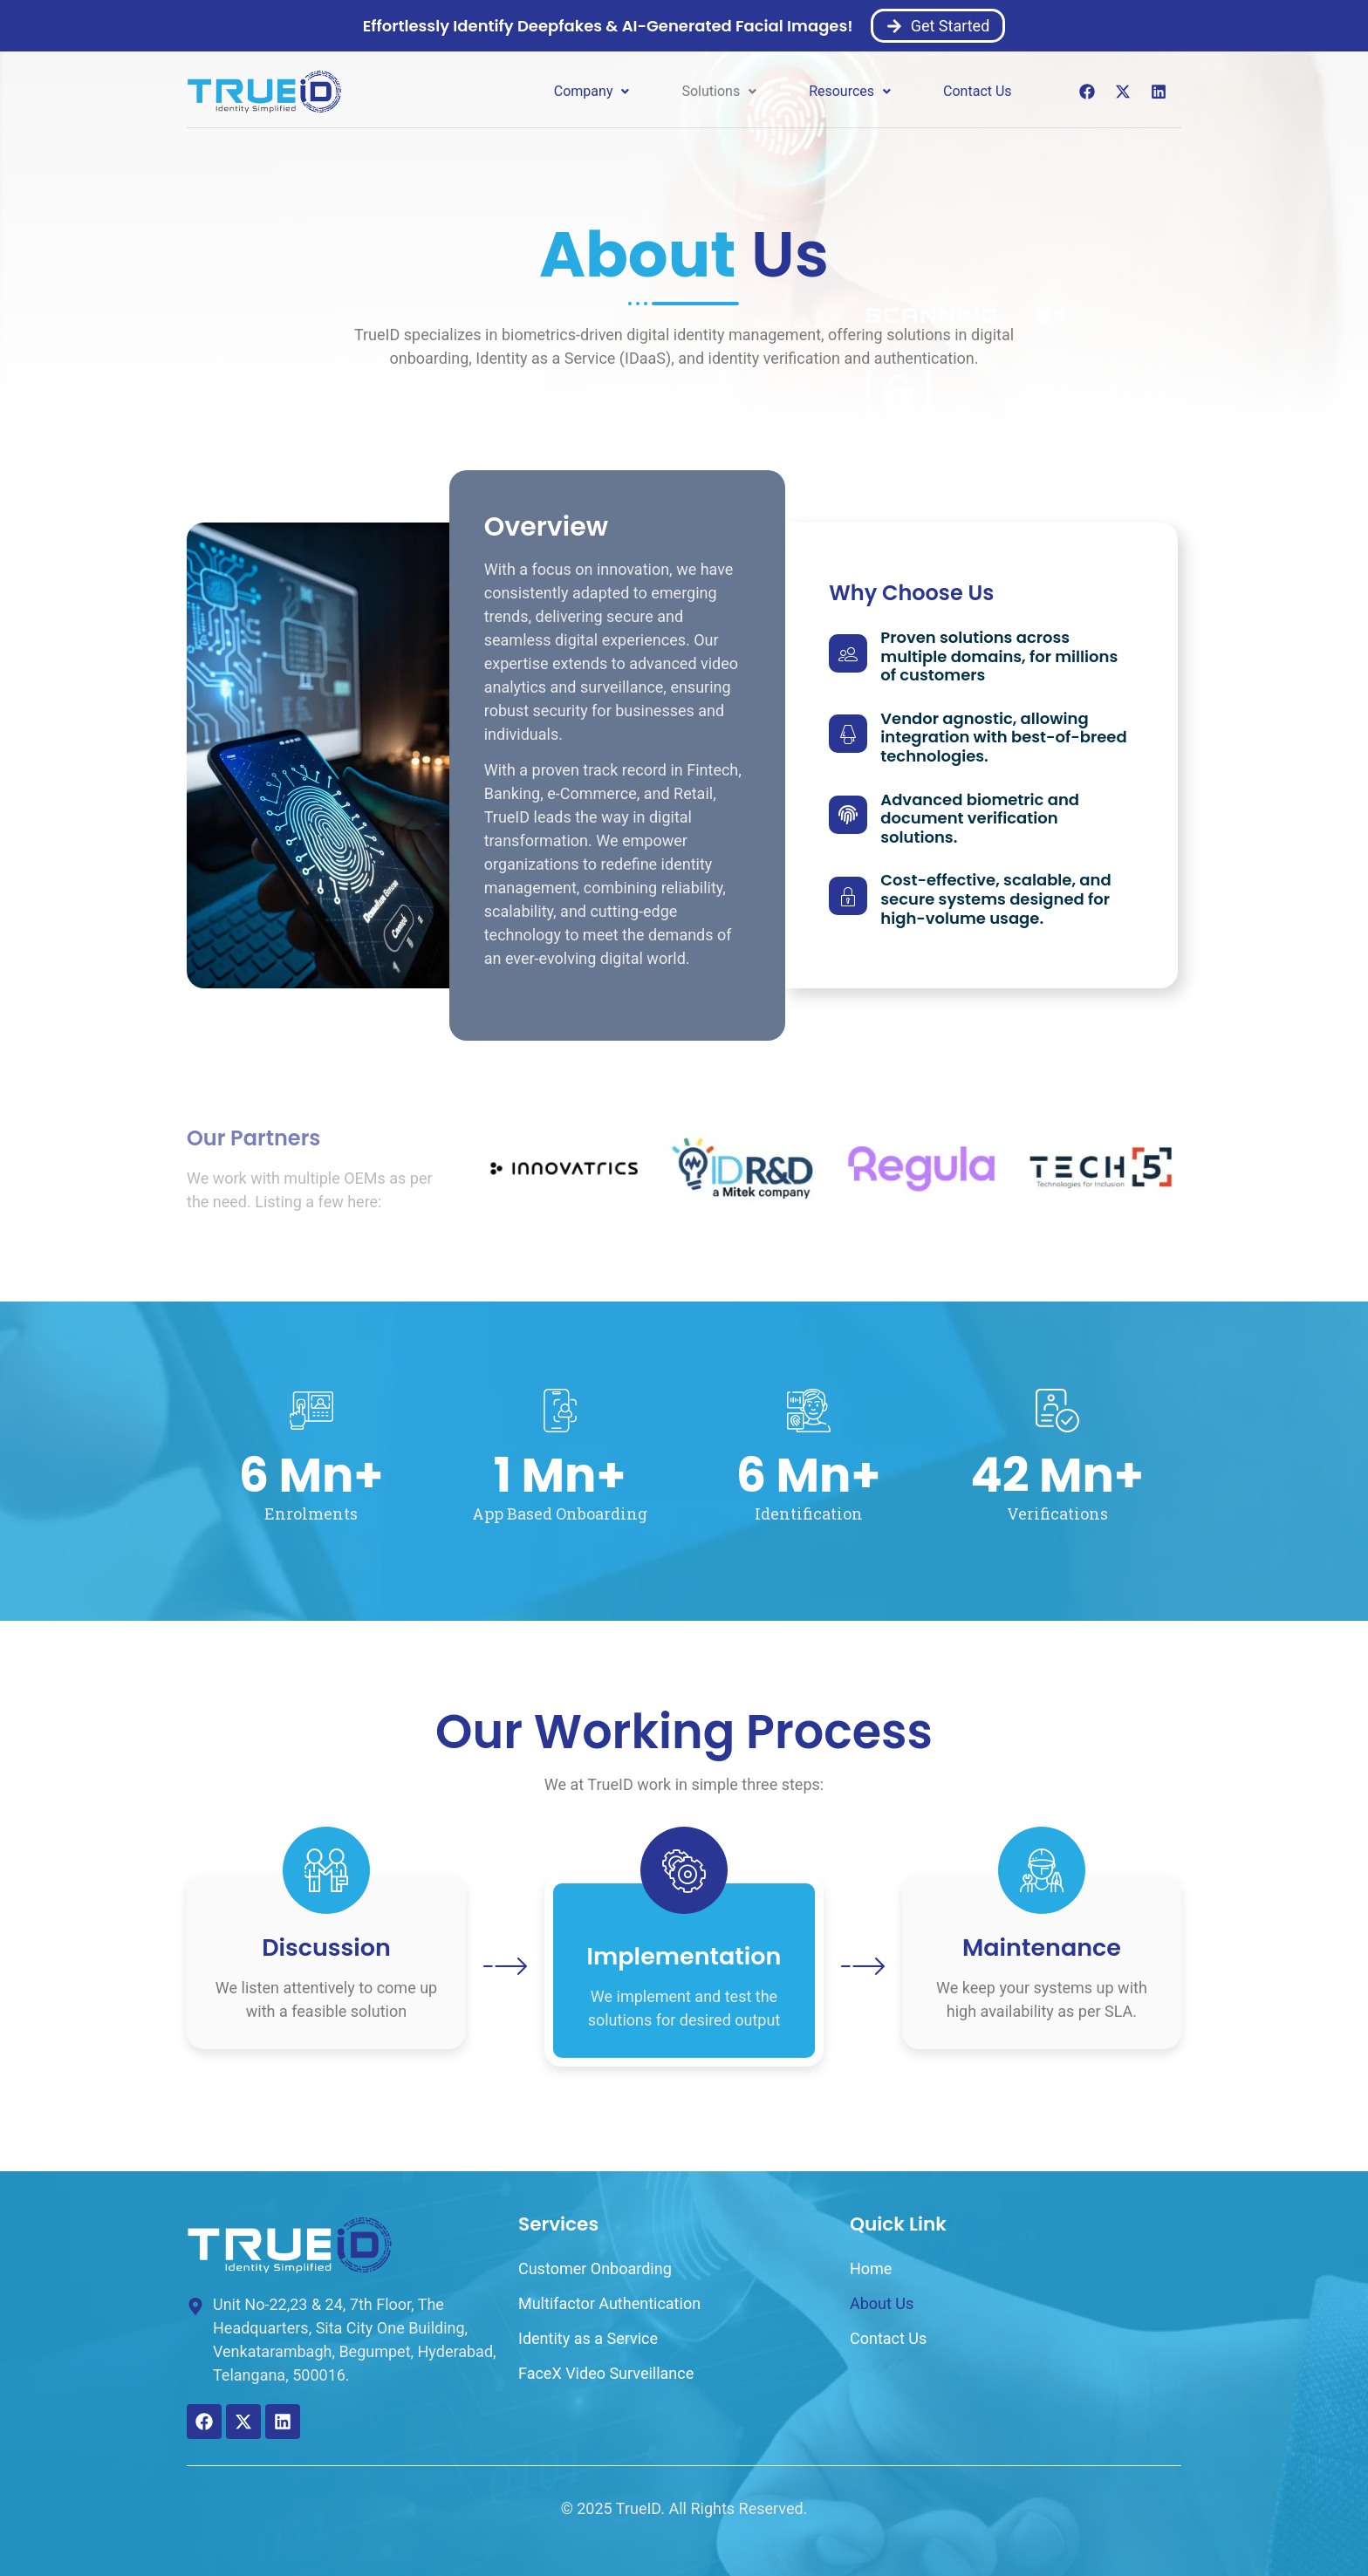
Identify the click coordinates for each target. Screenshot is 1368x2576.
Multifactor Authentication (609, 2303)
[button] (592, 92)
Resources (850, 91)
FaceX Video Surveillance (606, 2373)
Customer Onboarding (595, 2268)
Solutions (718, 91)
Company (592, 91)
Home (871, 2268)
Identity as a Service (588, 2338)
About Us (881, 2303)
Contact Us (977, 91)
